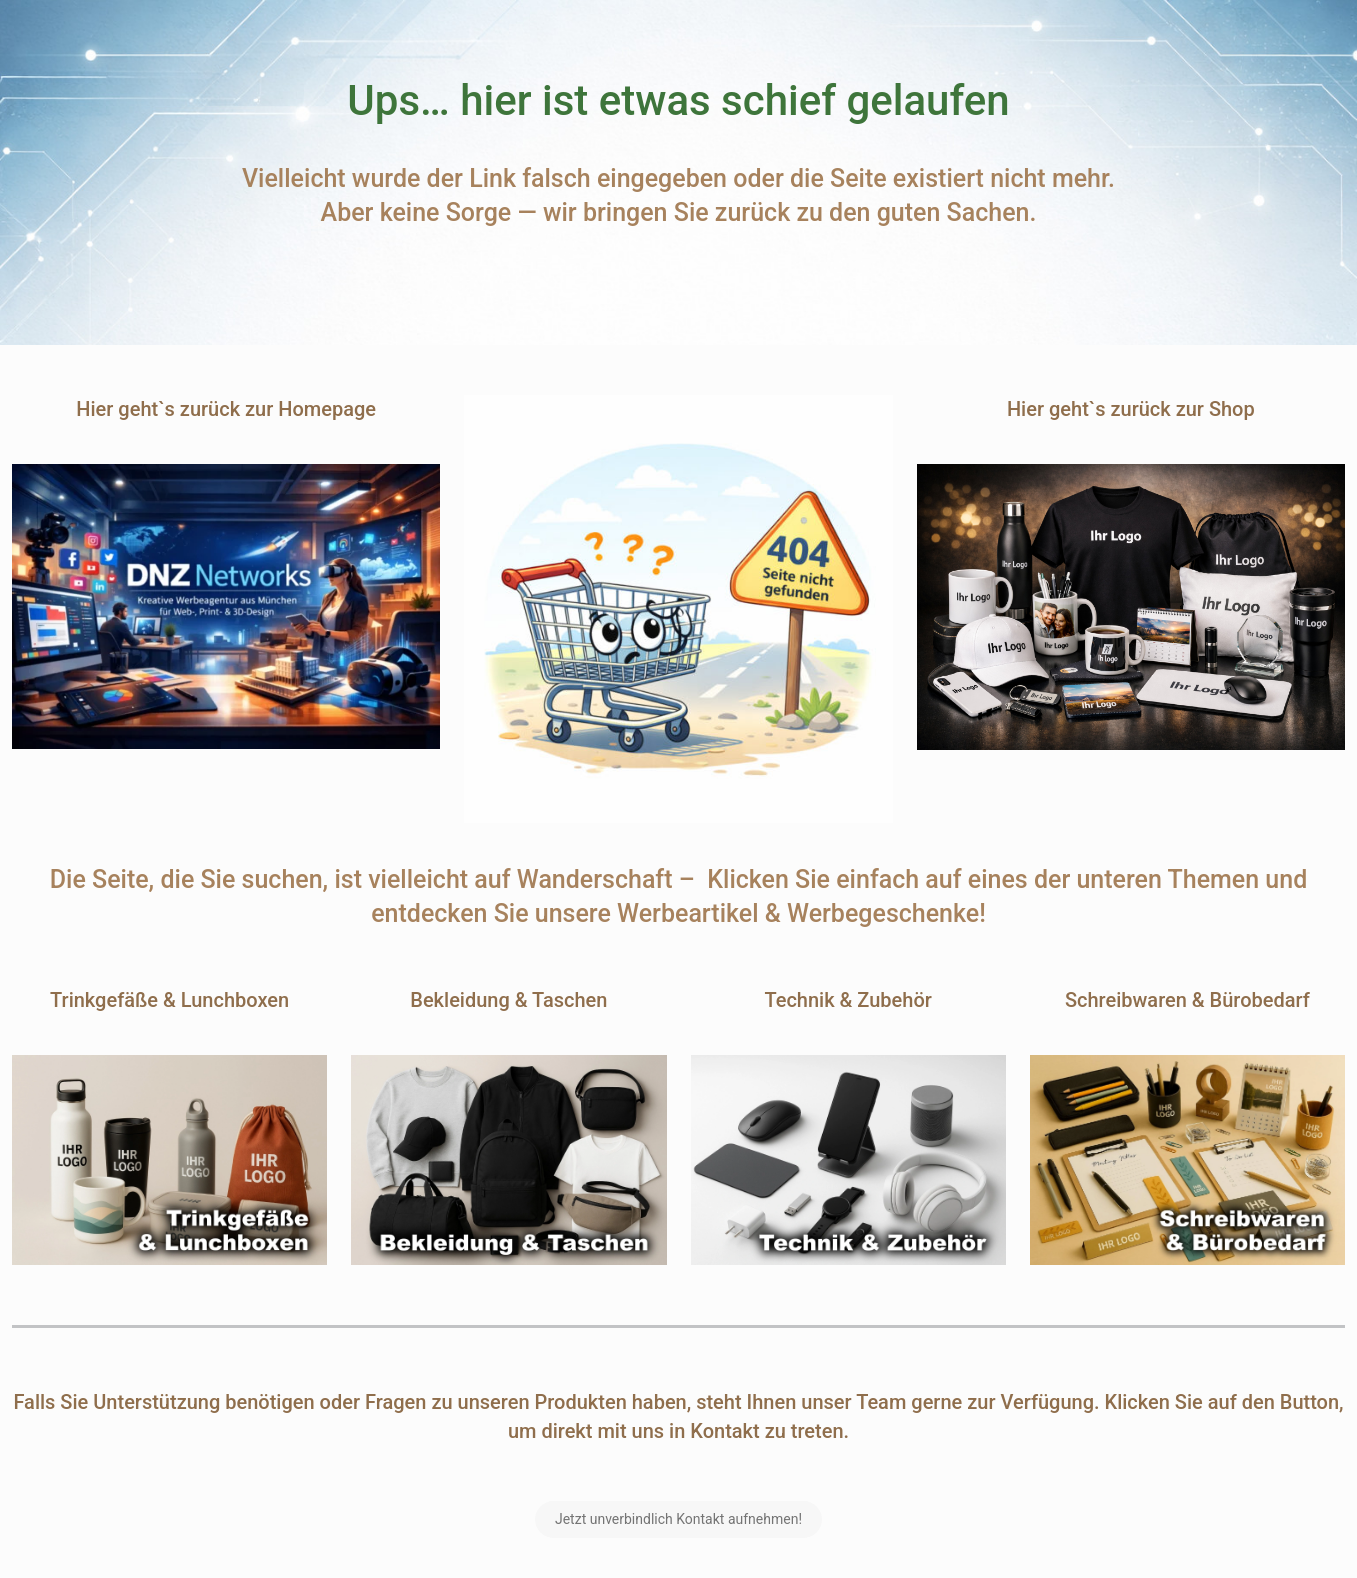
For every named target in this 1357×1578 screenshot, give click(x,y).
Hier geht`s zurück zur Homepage (226, 409)
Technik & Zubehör (847, 1000)
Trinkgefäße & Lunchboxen (169, 1000)
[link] (226, 606)
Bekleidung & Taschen (508, 1000)
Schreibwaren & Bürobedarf (1187, 1000)
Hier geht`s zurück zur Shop (1131, 409)
